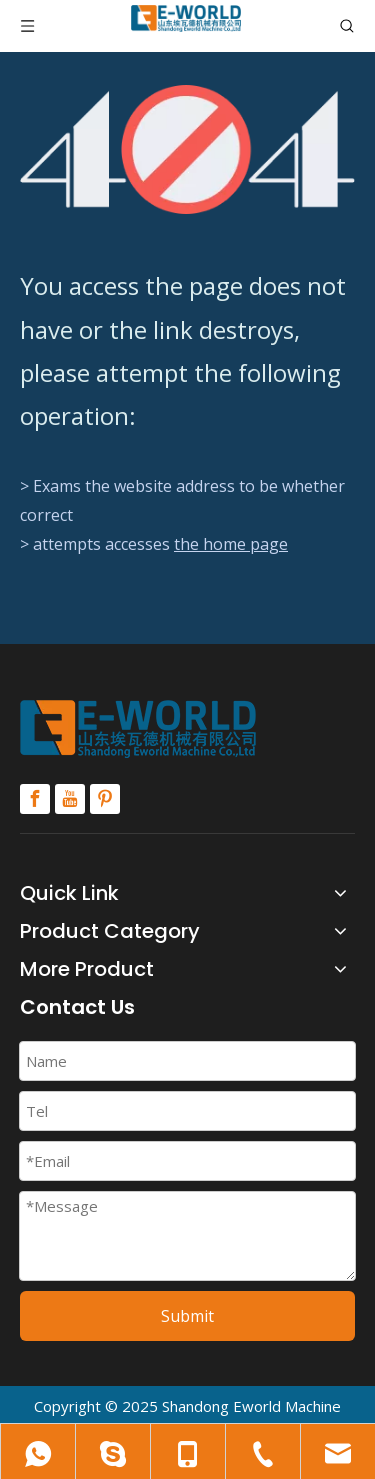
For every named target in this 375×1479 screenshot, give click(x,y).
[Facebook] (35, 799)
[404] (187, 149)
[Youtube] (70, 799)
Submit (187, 1316)
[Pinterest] (105, 799)
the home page (231, 544)
